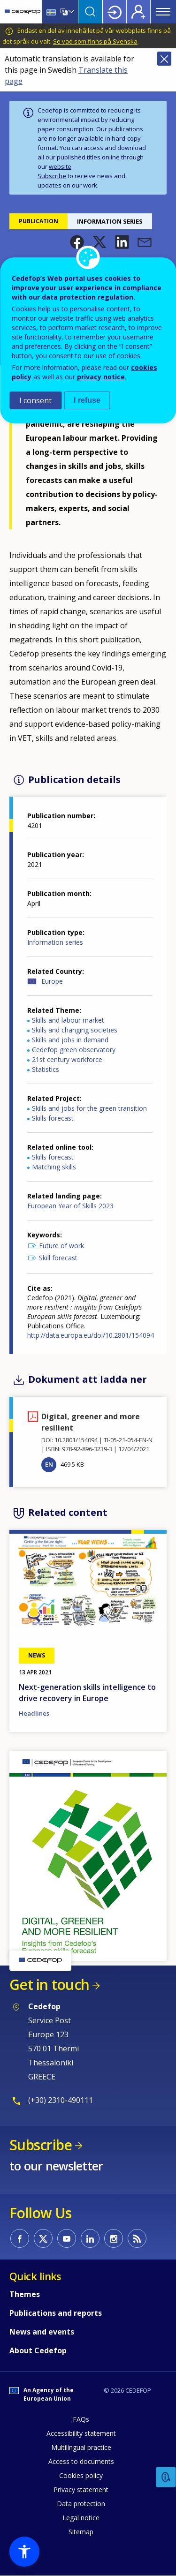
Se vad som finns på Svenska (95, 41)
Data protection (81, 2503)
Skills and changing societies (74, 1029)
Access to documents (81, 2461)
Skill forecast (58, 1257)
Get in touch (49, 1984)
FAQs (81, 2419)
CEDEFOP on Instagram (113, 2238)
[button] (77, 242)
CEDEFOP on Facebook (19, 2238)
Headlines (34, 1713)
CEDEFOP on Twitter (43, 2238)
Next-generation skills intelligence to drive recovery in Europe (87, 1692)
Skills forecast (53, 1118)
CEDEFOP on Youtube (66, 2238)
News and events (41, 2332)
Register (138, 11)
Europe (52, 981)
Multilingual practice (81, 2447)
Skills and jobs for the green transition (89, 1108)
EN (49, 1464)
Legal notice (80, 2517)
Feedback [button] (166, 2477)
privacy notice (101, 376)
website (60, 166)
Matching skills (54, 1166)
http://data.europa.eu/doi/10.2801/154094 (90, 1335)
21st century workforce (67, 1059)
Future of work (61, 1245)
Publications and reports (55, 2313)
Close (164, 59)
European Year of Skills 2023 (70, 1205)
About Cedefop (38, 2350)
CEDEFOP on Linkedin (90, 2238)
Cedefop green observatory (73, 1049)
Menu (163, 11)
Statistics (45, 1069)
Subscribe (52, 176)
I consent (35, 400)
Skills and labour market (68, 1020)
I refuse (87, 400)
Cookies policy (81, 2475)
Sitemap (81, 2531)
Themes (24, 2294)
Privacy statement (81, 2489)
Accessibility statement (81, 2433)
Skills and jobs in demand (70, 1039)
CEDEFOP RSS (137, 2238)
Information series (55, 942)
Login (114, 11)
